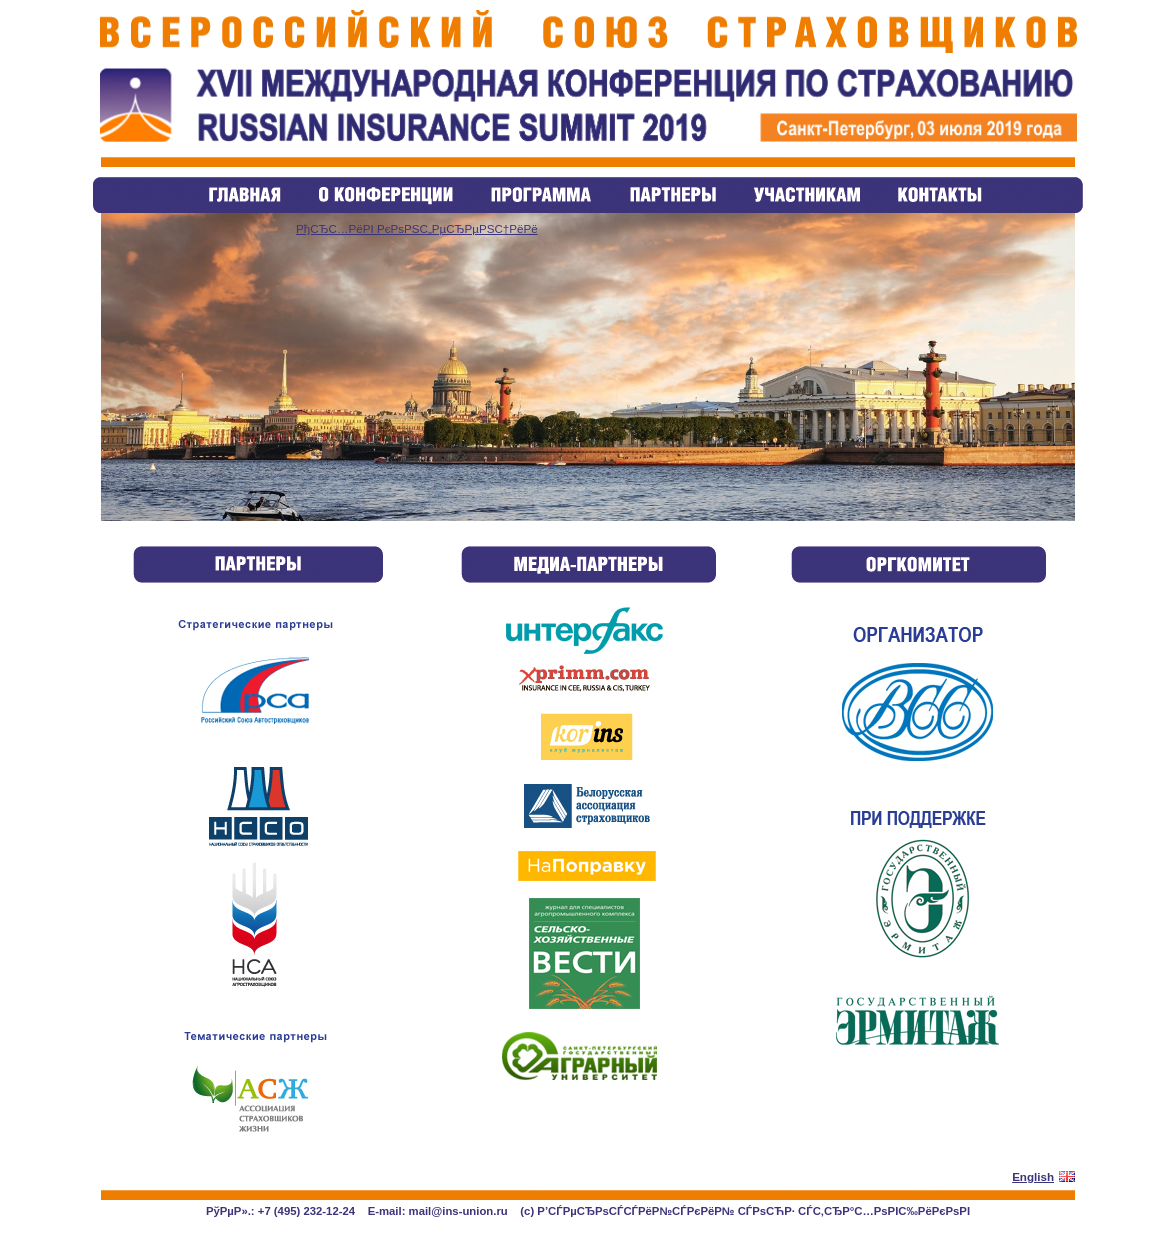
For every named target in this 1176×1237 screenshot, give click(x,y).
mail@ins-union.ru (458, 1211)
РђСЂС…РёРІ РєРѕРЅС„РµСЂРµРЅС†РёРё (417, 228)
